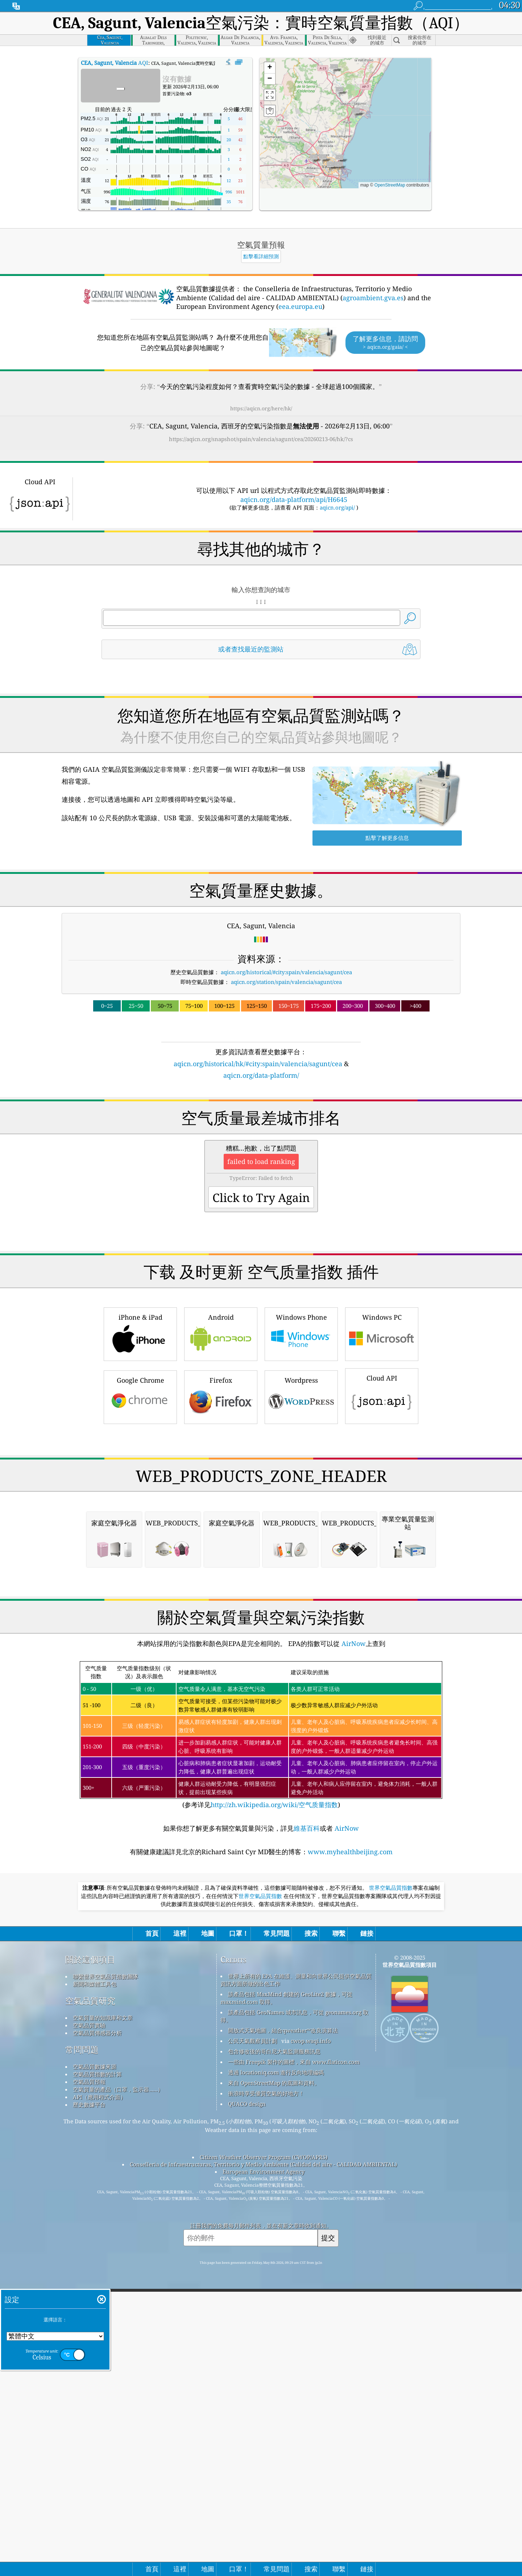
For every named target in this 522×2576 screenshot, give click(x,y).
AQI (114, 62)
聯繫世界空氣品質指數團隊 (105, 2280)
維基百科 (307, 2132)
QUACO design (247, 2408)
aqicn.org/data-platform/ (261, 1075)
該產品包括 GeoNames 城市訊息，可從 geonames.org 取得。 (294, 2320)
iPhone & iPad (140, 1434)
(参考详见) (261, 2039)
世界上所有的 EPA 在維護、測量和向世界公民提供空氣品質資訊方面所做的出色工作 (296, 2283)
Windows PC (381, 1434)
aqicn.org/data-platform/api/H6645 (293, 499)
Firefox (220, 1497)
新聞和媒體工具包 (94, 2288)
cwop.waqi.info (311, 2345)
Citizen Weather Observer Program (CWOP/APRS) (263, 2461)
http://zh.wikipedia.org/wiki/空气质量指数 (274, 2108)
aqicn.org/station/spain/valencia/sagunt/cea (286, 981)
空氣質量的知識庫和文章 (103, 2321)
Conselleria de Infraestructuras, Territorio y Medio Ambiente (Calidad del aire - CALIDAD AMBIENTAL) (263, 2468)
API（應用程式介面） (99, 2401)
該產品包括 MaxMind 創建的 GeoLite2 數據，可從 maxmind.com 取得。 (286, 2302)
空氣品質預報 (89, 2385)
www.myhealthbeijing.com (350, 2156)
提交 (328, 2541)
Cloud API (381, 1496)
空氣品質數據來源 (94, 2370)
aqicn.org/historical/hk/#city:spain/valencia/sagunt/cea (258, 1063)
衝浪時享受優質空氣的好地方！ (266, 2397)
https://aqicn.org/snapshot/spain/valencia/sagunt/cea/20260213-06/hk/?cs (261, 439)
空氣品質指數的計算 (97, 2378)
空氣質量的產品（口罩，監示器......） (118, 2393)
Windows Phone (301, 1434)
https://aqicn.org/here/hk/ (261, 408)
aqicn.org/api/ (337, 507)
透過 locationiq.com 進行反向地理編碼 (276, 2376)
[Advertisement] (261, 1143)
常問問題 (82, 2353)
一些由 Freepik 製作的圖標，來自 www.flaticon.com (294, 2366)
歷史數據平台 (89, 2408)
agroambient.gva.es (373, 297)
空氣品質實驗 (89, 2329)
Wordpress (301, 1497)
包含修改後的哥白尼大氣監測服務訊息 (274, 2355)
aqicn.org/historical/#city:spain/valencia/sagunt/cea (286, 972)
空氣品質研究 (90, 2305)
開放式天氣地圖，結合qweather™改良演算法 (283, 2334)
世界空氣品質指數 (391, 2192)
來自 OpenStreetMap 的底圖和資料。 (274, 2387)
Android (220, 1434)
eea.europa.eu (300, 306)
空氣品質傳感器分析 (97, 2337)
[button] (356, 113)
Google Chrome (140, 1497)
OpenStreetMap (389, 185)
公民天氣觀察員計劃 (252, 2345)
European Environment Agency (263, 2475)
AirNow (353, 1947)
